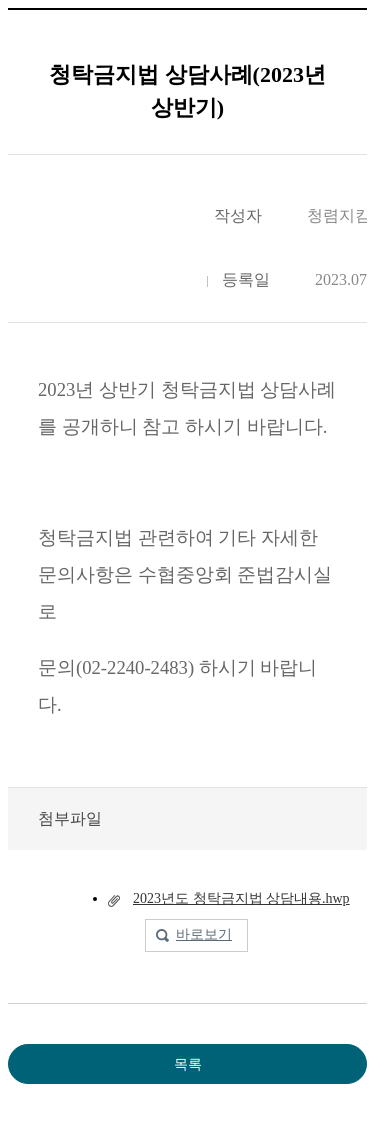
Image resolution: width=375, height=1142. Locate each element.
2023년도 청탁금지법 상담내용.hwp (241, 898)
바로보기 (204, 934)
